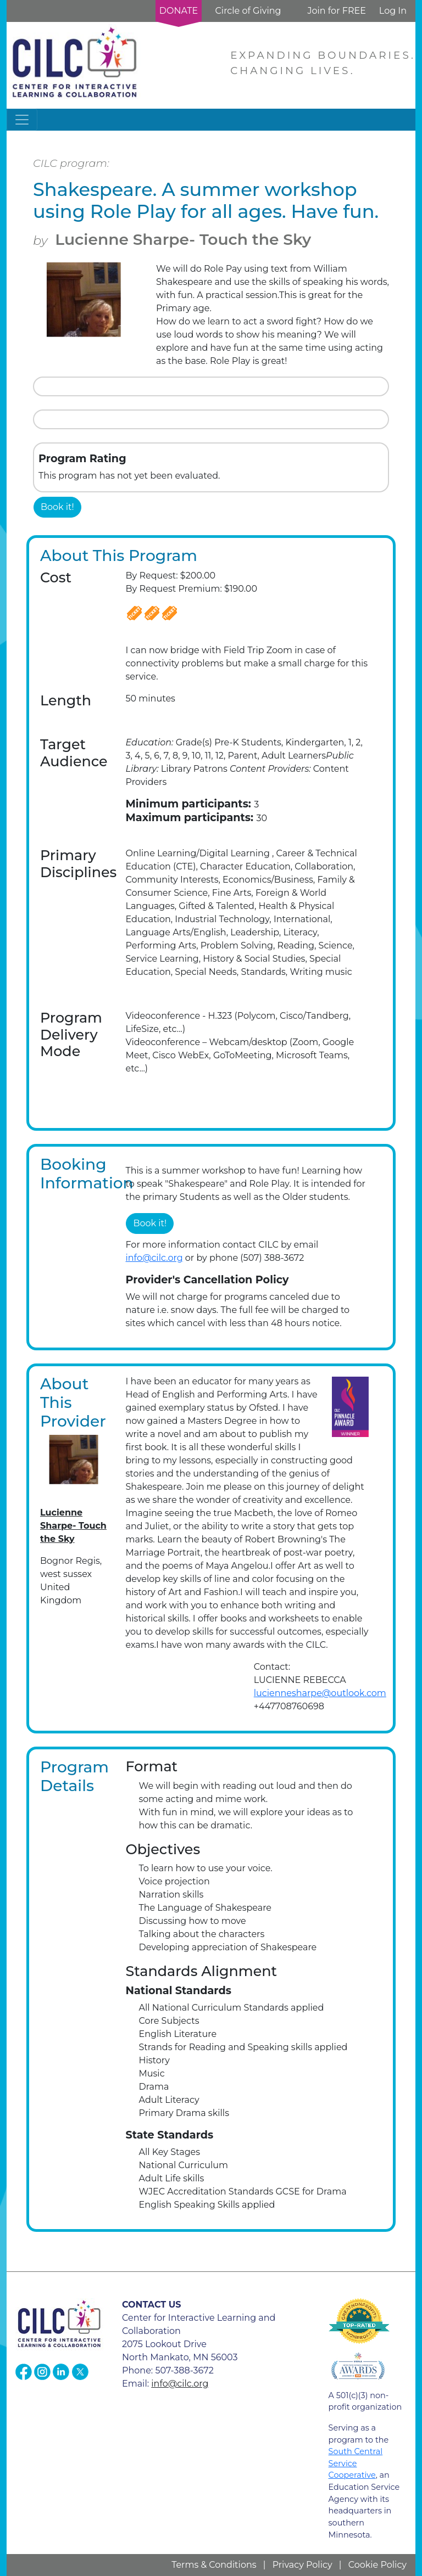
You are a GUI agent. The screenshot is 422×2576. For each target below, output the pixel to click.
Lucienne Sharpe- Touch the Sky (183, 239)
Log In (393, 10)
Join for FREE (336, 10)
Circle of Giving (248, 10)
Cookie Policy (377, 2565)
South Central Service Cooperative (356, 2463)
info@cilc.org (154, 1258)
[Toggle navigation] (22, 120)
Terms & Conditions (213, 2565)
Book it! (57, 507)
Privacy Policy (302, 2565)
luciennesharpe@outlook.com (320, 1693)
